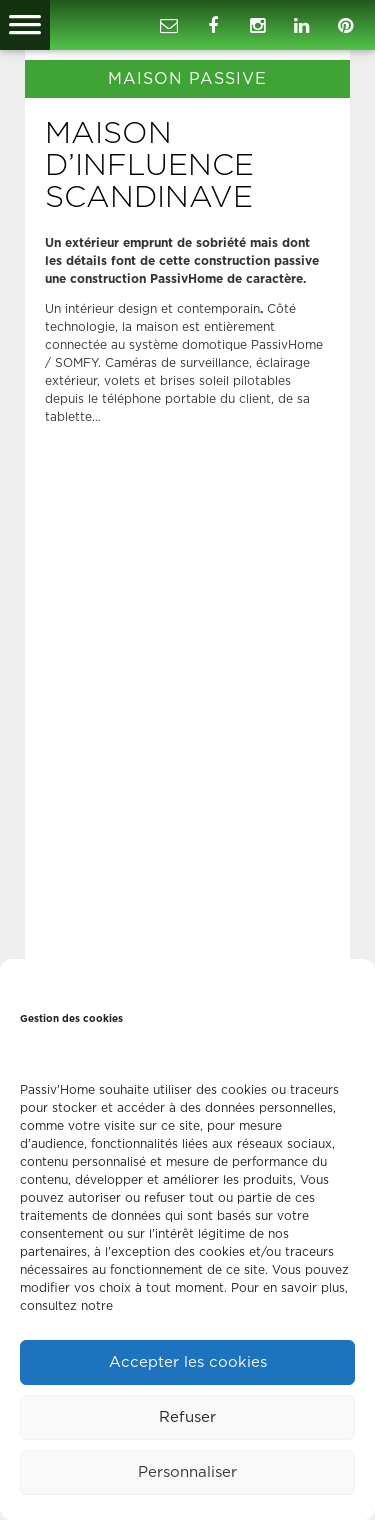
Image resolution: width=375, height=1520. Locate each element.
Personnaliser (187, 1472)
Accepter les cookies (188, 1362)
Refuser (187, 1417)
